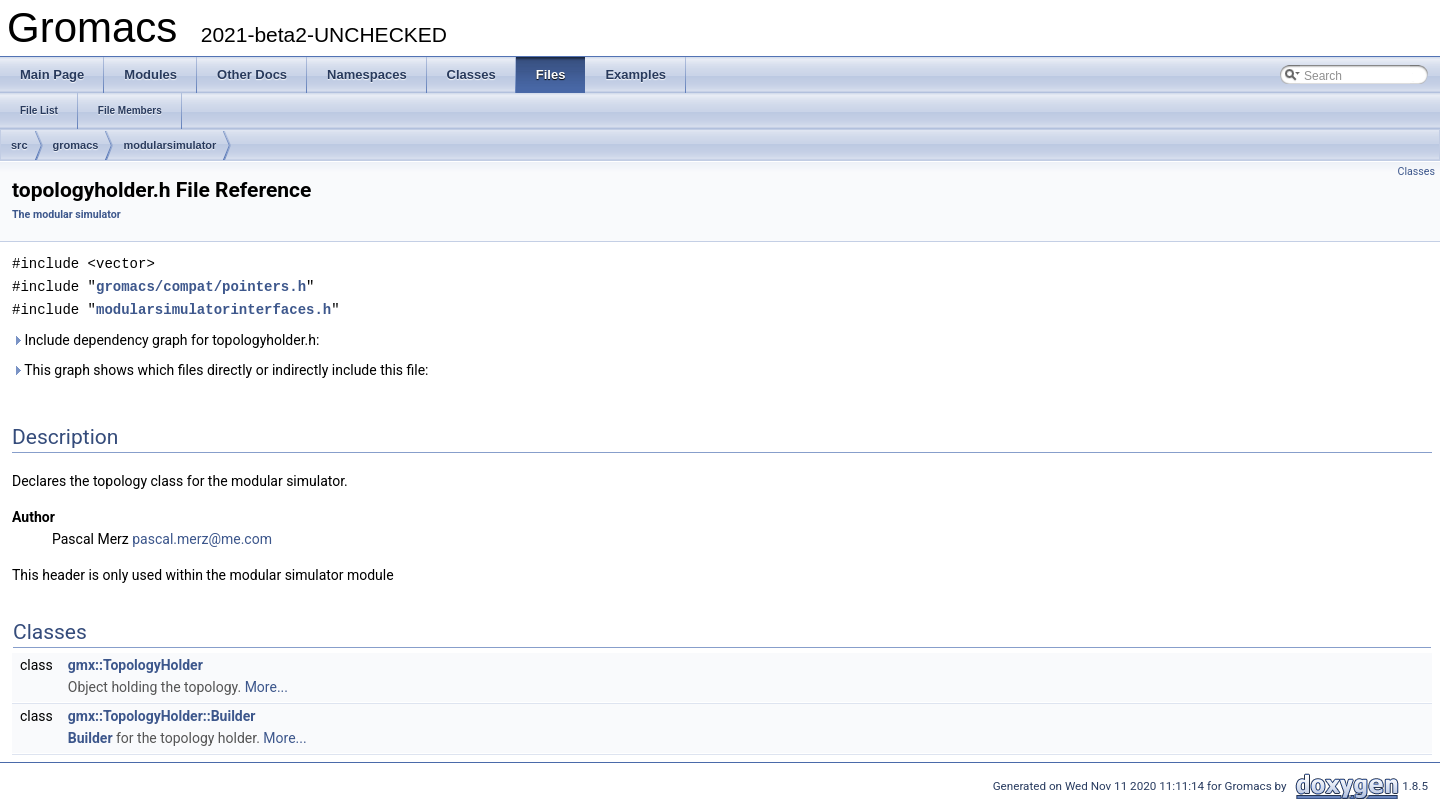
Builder (90, 735)
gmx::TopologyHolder (135, 662)
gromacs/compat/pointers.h (201, 284)
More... (266, 684)
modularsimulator (169, 145)
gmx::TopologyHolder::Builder (162, 713)
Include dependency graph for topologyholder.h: (165, 337)
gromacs (76, 145)
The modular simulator (66, 214)
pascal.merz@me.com (202, 536)
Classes (1416, 171)
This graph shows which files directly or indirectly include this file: (220, 367)
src (19, 145)
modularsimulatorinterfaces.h (213, 306)
